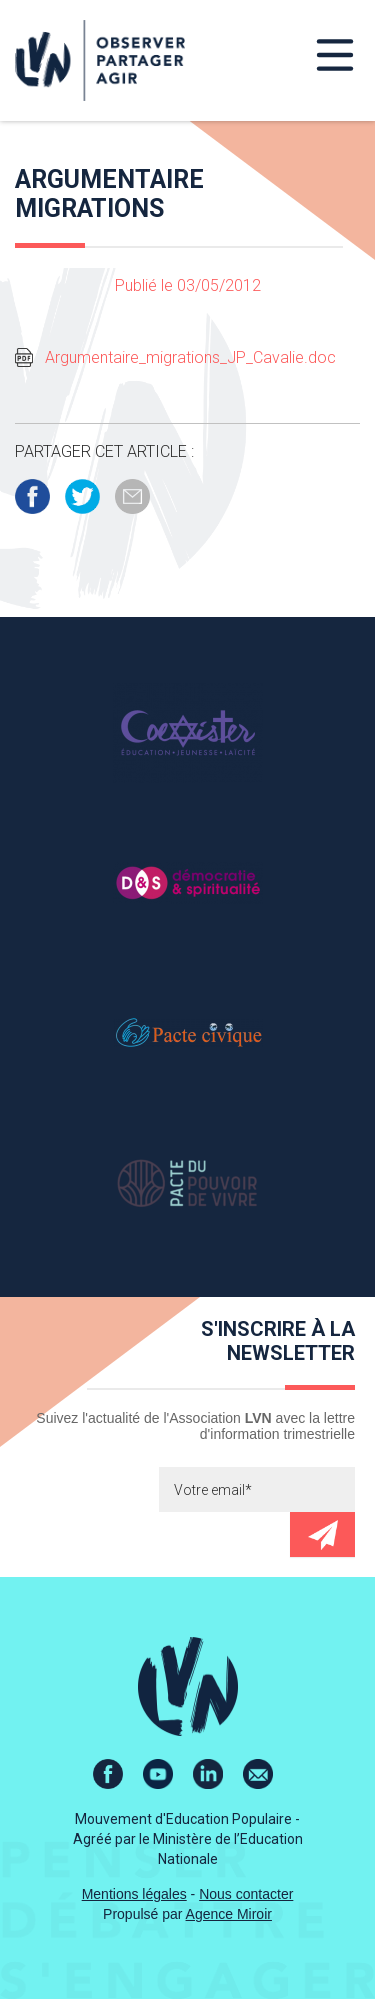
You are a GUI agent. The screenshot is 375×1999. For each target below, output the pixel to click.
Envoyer (322, 1534)
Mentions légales (134, 1894)
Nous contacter (246, 1894)
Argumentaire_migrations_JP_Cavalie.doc (190, 357)
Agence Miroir (229, 1914)
